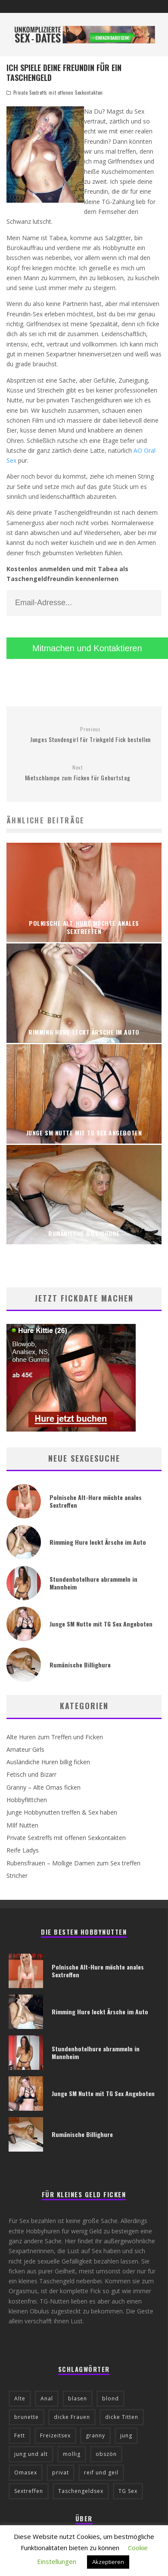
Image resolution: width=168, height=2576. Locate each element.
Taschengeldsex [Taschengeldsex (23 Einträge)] (80, 2491)
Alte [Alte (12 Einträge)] (19, 2398)
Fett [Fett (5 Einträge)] (19, 2435)
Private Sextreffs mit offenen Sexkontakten (58, 93)
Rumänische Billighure (80, 1664)
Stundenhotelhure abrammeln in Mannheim (93, 1582)
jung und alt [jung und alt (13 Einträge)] (31, 2454)
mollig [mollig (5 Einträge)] (72, 2454)
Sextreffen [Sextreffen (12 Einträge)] (28, 2491)
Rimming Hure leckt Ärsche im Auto (98, 1541)
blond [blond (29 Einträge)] (110, 2398)
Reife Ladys (22, 1850)
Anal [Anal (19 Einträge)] (46, 2398)
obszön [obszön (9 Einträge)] (106, 2454)
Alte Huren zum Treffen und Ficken (54, 1737)
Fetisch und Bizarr (31, 1774)
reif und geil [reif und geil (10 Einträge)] (101, 2472)
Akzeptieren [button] (108, 2562)
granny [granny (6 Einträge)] (95, 2435)
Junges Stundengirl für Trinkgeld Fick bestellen (90, 735)
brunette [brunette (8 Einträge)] (26, 2417)
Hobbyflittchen (26, 1800)
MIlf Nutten (22, 1825)
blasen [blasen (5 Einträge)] (77, 2398)
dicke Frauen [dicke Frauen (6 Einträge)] (72, 2417)
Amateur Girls (25, 1749)
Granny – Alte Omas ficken (43, 1787)
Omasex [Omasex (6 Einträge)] (25, 2472)
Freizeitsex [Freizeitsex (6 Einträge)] (55, 2435)
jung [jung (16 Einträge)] (126, 2435)
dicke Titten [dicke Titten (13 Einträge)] (121, 2417)
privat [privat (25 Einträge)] (60, 2472)
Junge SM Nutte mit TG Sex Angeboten (101, 1623)
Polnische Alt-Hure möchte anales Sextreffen (96, 1501)
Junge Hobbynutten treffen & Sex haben (61, 1812)
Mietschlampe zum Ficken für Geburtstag (77, 773)
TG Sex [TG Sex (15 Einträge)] (127, 2491)
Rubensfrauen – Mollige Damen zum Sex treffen (73, 1863)
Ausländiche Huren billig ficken (48, 1762)
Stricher (17, 1875)
